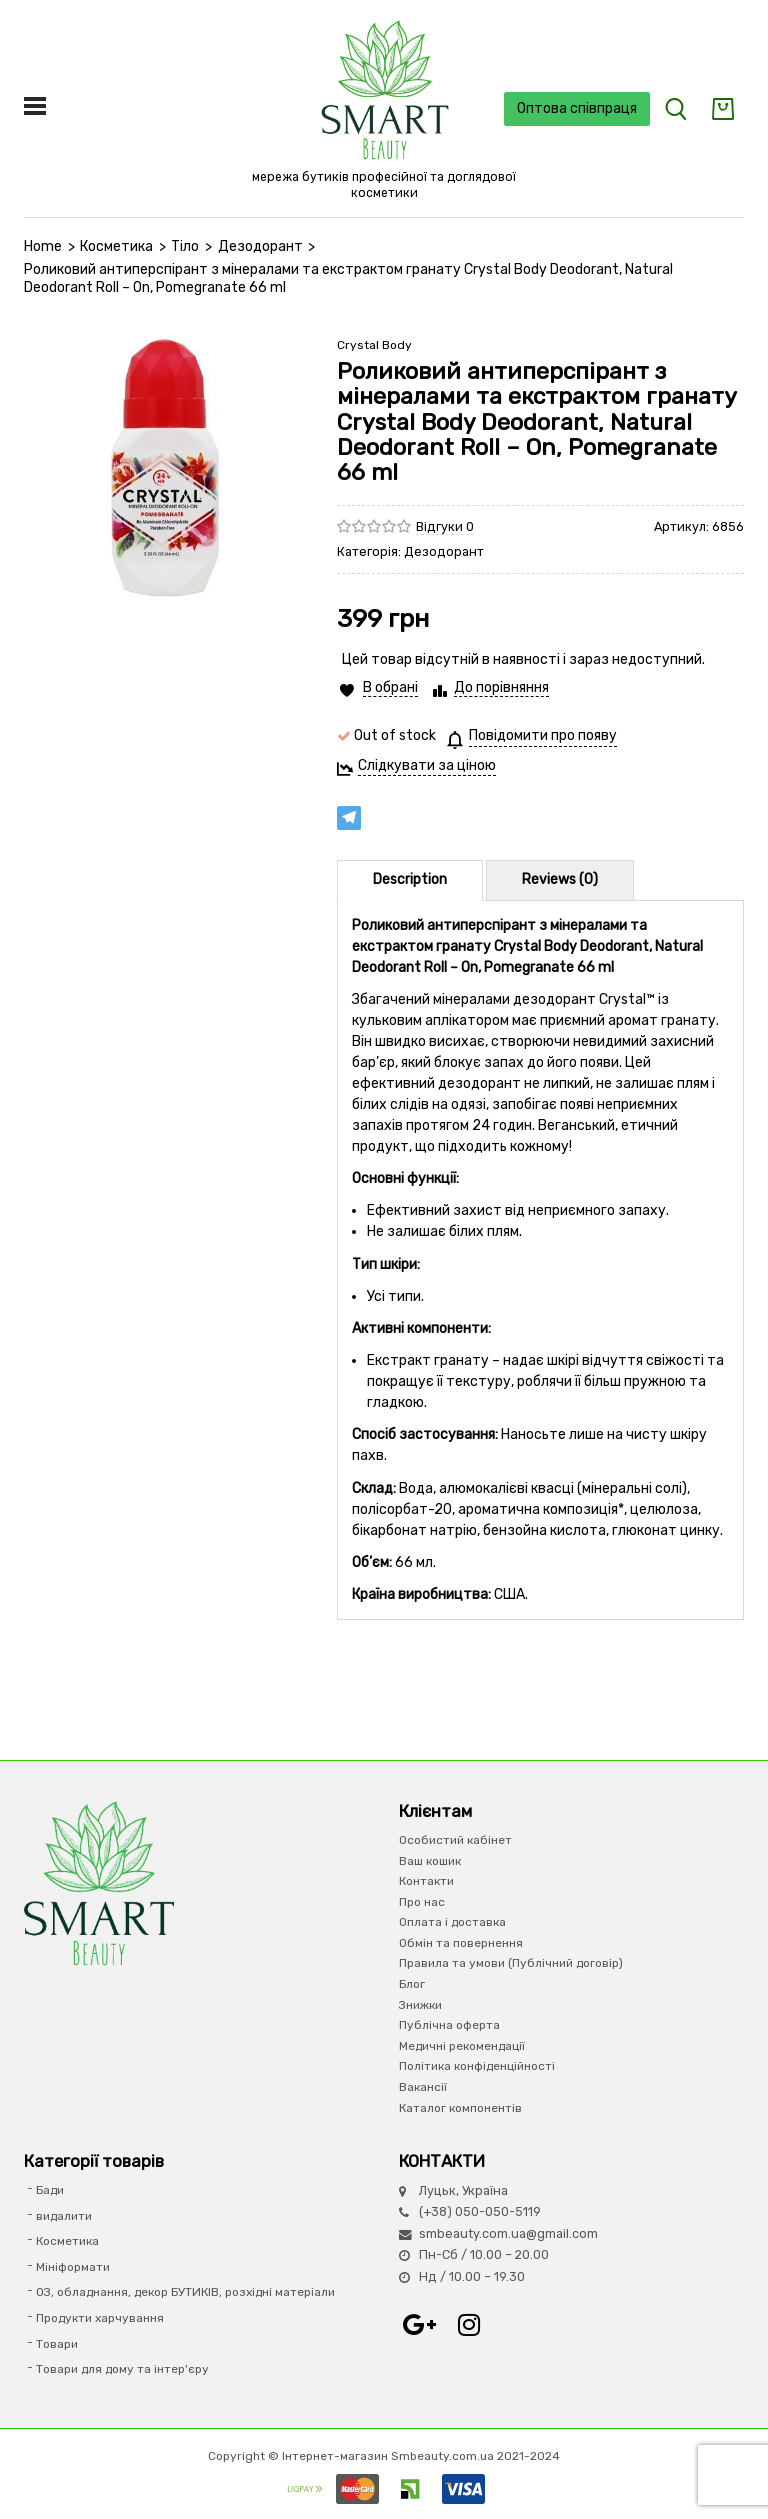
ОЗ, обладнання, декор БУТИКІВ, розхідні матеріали (185, 2292)
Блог (412, 1984)
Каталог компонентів (460, 2108)
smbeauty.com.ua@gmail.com (508, 2233)
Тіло (185, 246)
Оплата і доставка (452, 1922)
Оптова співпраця (577, 108)
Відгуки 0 (445, 526)
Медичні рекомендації (462, 2046)
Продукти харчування (100, 2318)
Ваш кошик (430, 1861)
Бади (50, 2190)
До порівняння (501, 687)
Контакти (426, 1881)
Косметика (116, 246)
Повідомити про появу (543, 735)
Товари (57, 2344)
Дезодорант (260, 246)
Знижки (420, 2005)
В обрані (390, 687)
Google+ (419, 2325)
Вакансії (423, 2087)
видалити (64, 2216)
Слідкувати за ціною (427, 765)
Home (43, 246)
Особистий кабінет (455, 1840)
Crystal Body (374, 345)
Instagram (469, 2325)
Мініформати (73, 2267)
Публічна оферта (449, 2025)
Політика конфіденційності (477, 2066)
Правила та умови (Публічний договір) (511, 1963)
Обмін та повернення (461, 1943)
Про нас (422, 1902)
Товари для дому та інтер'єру (122, 2369)
